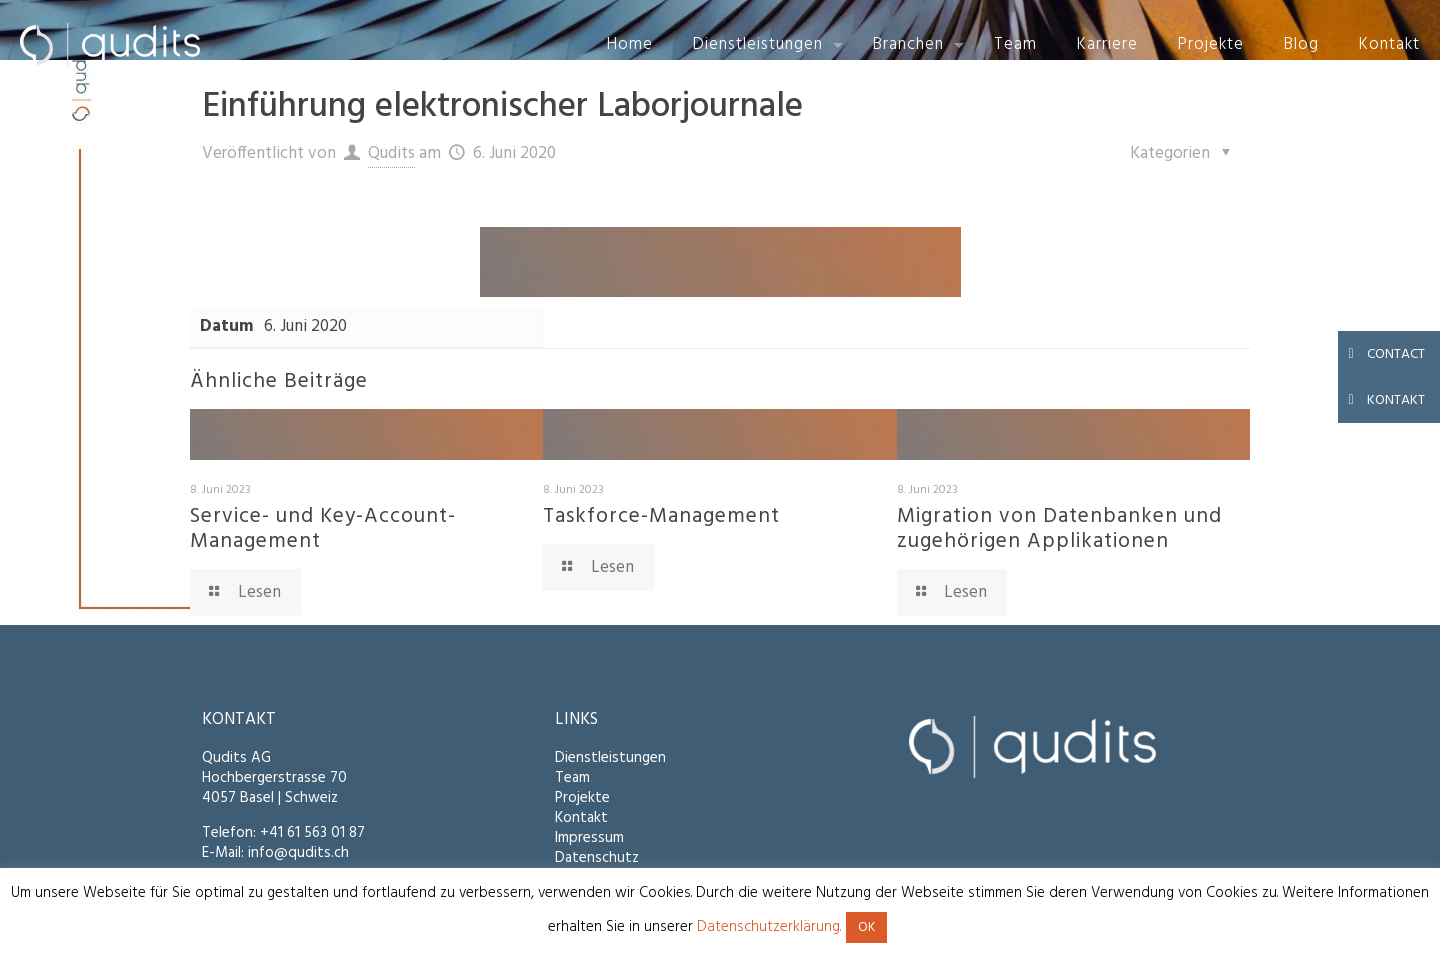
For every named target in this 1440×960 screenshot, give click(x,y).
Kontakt (581, 818)
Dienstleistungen (610, 758)
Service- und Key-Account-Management (323, 529)
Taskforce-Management (661, 516)
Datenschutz (597, 858)
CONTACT (1381, 353)
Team (572, 778)
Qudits (391, 153)
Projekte (582, 798)
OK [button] (866, 927)
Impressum (589, 838)
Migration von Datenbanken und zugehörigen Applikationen (1059, 529)
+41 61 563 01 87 (312, 833)
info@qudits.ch (298, 853)
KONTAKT (1381, 399)
